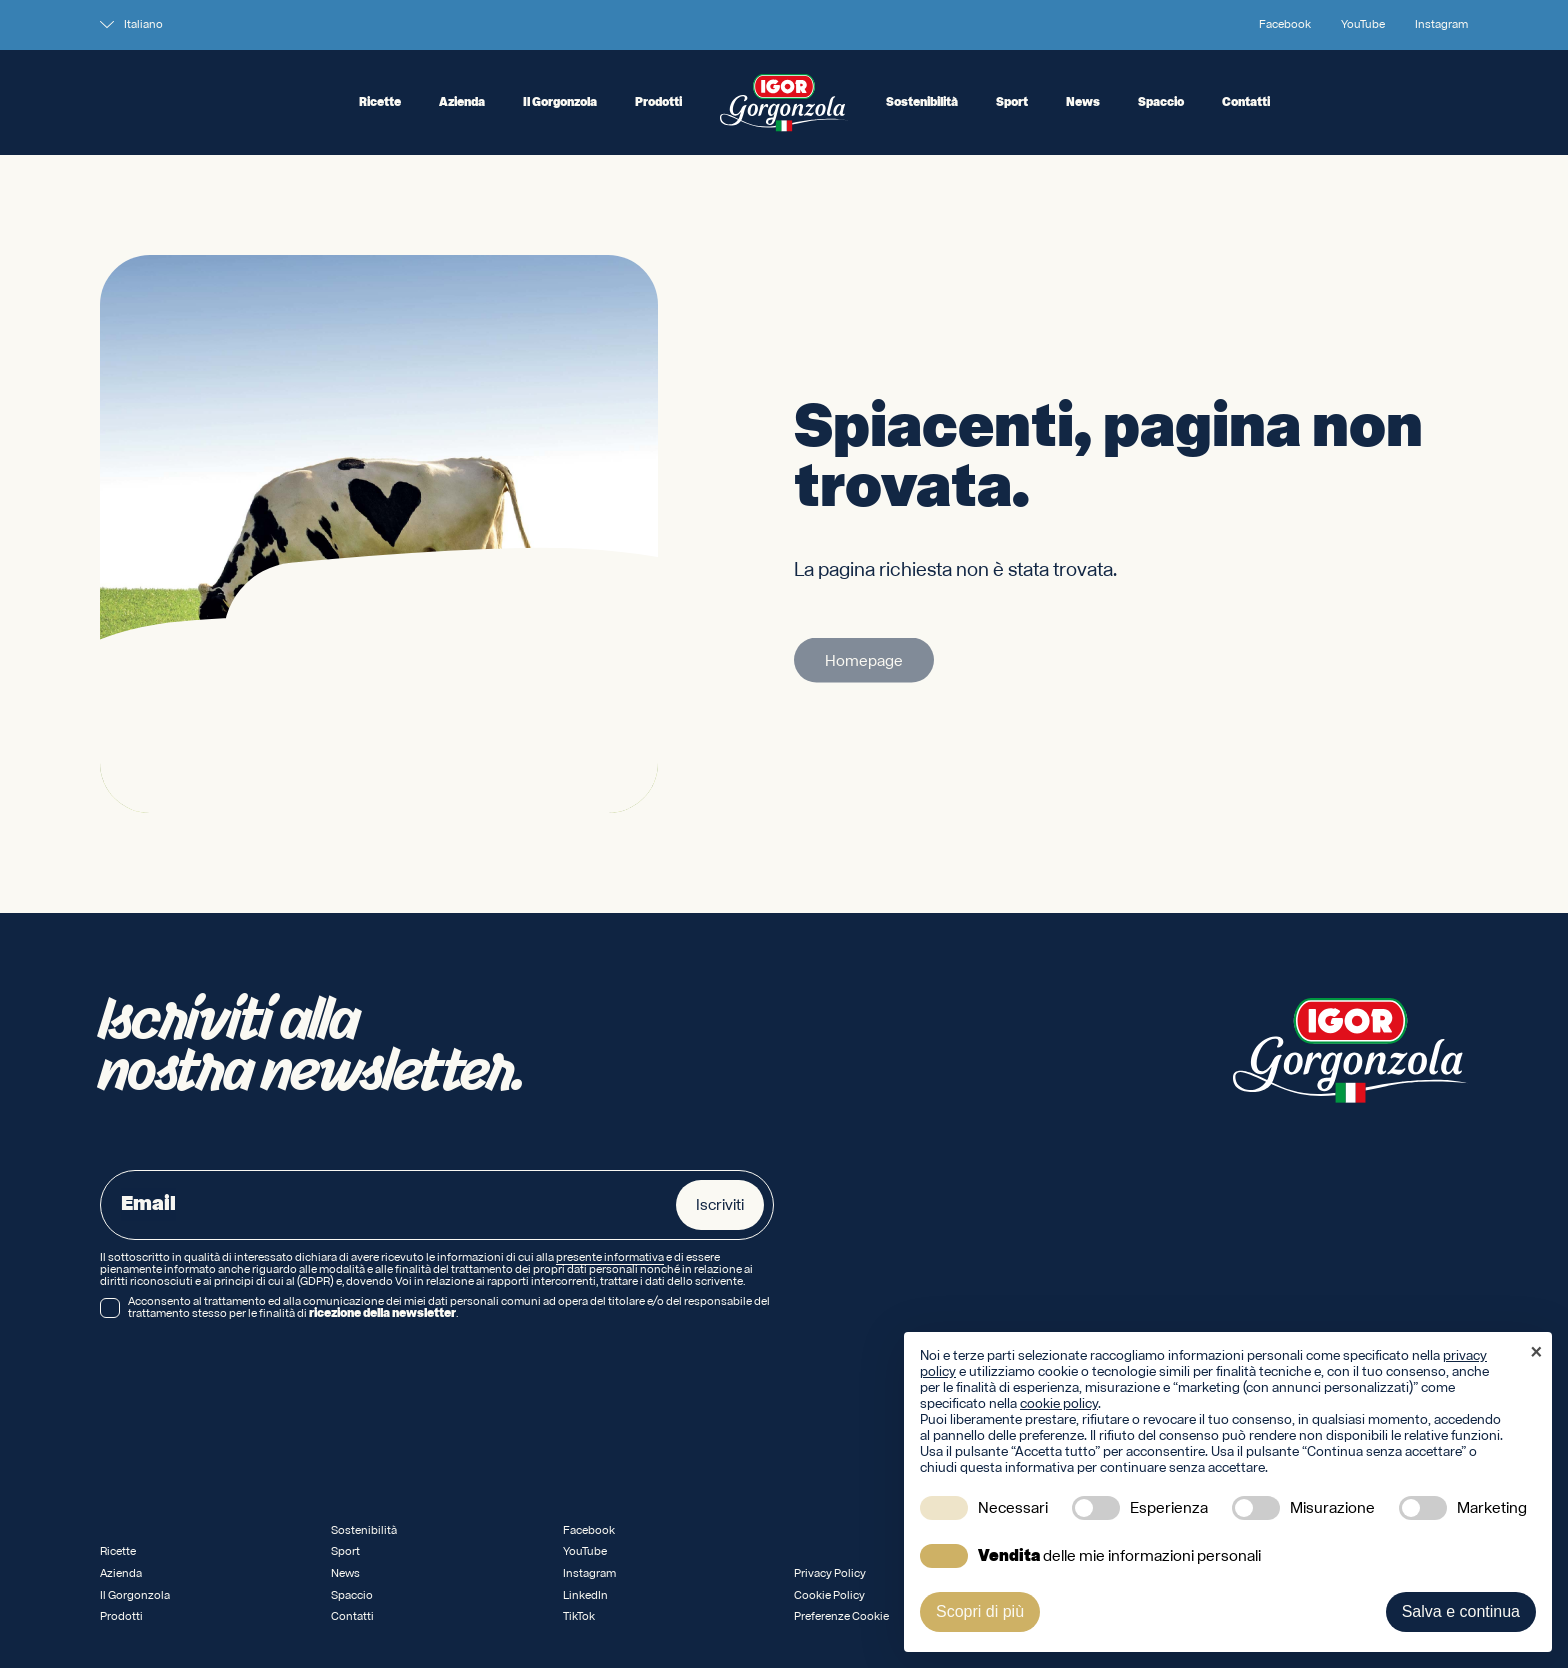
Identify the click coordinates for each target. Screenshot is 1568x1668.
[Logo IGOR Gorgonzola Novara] (784, 103)
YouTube (1363, 25)
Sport (1012, 103)
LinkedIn (585, 1595)
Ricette (380, 103)
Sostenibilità (922, 103)
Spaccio (1161, 103)
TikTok (579, 1616)
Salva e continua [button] (1461, 1611)
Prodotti (658, 103)
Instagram (1441, 25)
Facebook (1285, 25)
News (1083, 103)
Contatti (1246, 103)
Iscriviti (720, 1205)
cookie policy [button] (1059, 1404)
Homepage (864, 667)
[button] (1536, 1354)
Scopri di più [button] (980, 1611)
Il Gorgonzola (560, 103)
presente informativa (610, 1258)
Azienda (462, 103)
